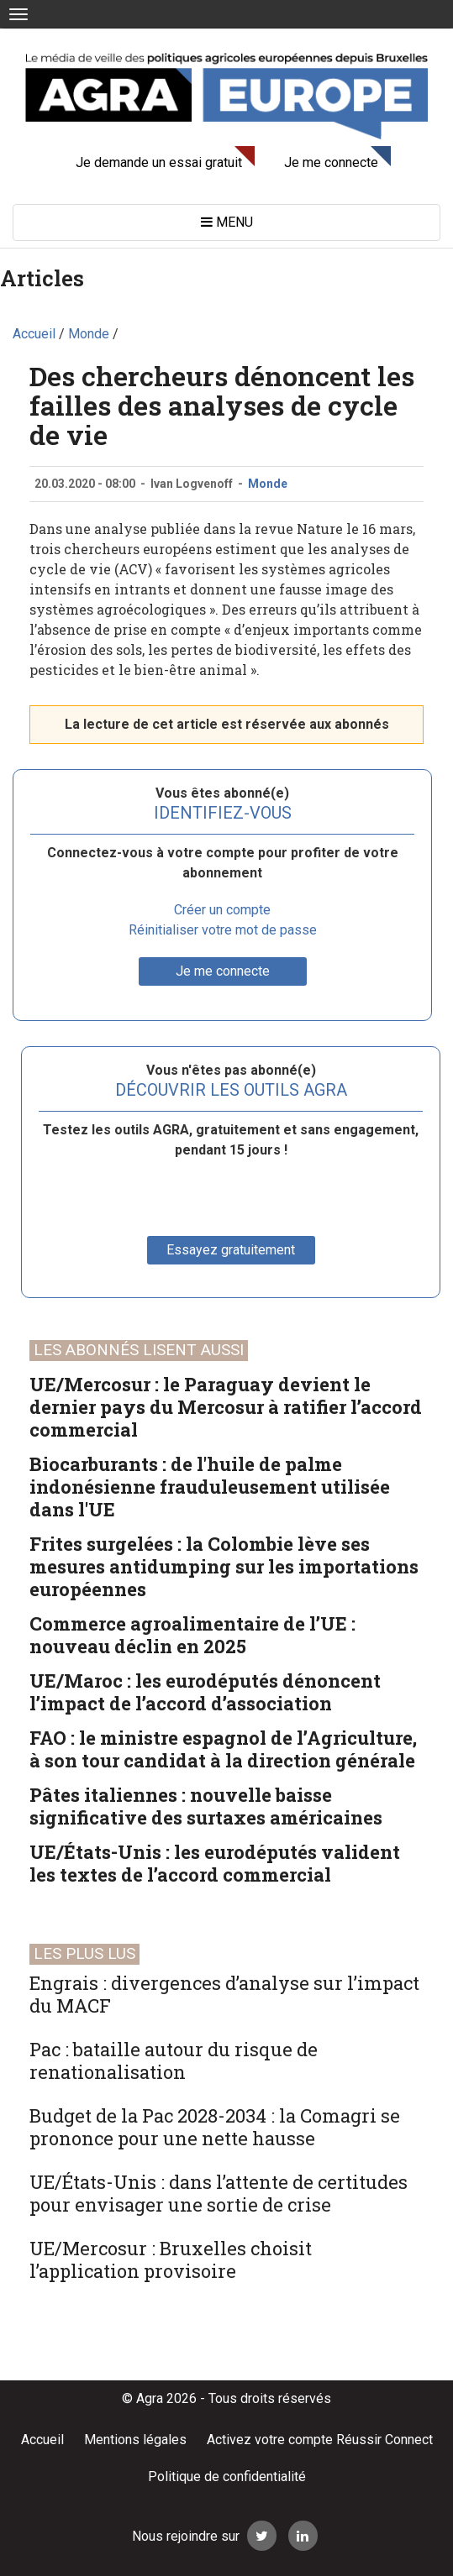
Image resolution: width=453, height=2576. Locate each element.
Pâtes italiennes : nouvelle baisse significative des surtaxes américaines (205, 1806)
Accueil (42, 2440)
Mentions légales (135, 2440)
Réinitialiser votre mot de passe (223, 930)
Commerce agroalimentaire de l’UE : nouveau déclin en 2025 (192, 1634)
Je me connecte (331, 162)
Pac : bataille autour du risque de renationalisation (173, 2060)
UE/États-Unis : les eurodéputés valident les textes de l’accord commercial (214, 1863)
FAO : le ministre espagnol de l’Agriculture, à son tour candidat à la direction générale (223, 1748)
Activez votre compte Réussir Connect (320, 2440)
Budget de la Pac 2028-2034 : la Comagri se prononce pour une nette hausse (214, 2126)
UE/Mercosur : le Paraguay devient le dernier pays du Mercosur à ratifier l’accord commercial (225, 1407)
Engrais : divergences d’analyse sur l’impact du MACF (224, 1994)
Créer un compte (222, 910)
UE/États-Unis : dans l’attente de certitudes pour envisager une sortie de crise (218, 2193)
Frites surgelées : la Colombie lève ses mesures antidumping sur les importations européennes (224, 1566)
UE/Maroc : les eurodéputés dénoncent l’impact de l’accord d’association (205, 1691)
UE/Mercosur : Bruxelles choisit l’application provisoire (170, 2259)
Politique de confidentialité (227, 2476)
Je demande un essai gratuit (159, 162)
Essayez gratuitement (230, 1250)
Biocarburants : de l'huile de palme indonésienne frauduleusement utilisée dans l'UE (209, 1486)
